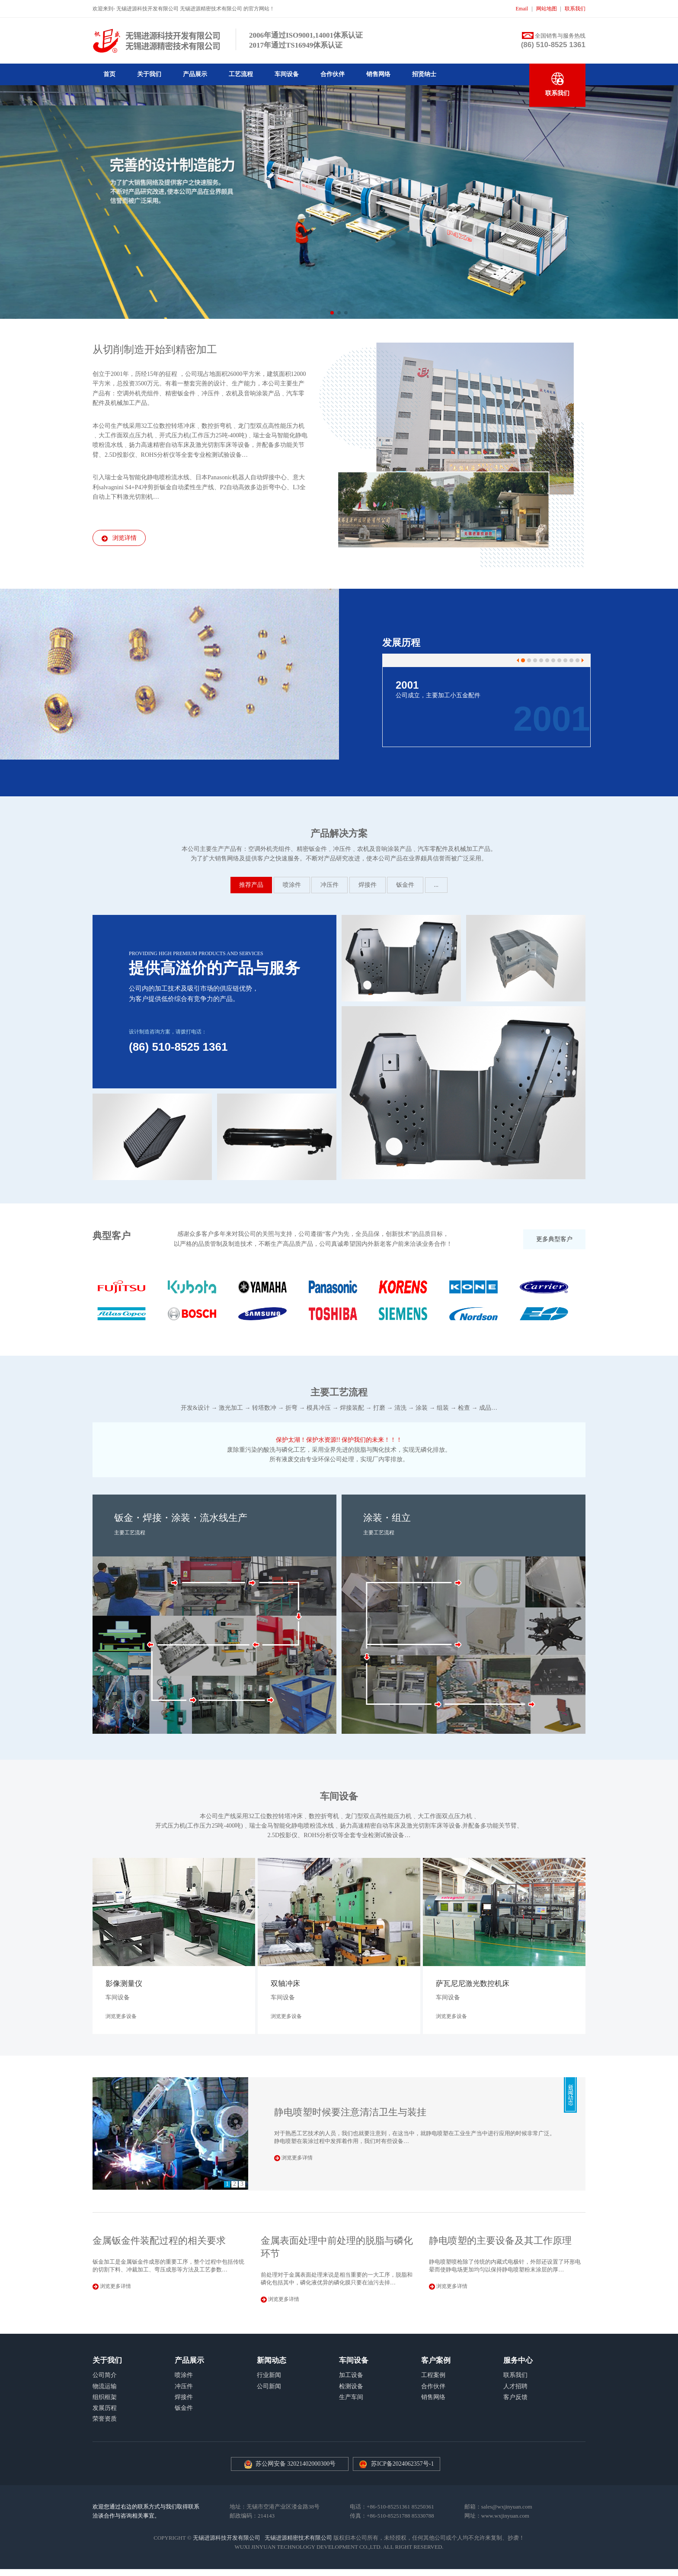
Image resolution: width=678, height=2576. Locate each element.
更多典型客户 (554, 1239)
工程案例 (433, 2375)
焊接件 (367, 885)
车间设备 (287, 74)
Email (522, 9)
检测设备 (351, 2386)
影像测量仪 (124, 1983)
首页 (109, 74)
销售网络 (378, 74)
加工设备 (351, 2375)
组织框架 (105, 2397)
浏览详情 (119, 538)
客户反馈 (515, 2397)
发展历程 (105, 2408)
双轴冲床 (285, 1983)
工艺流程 (241, 74)
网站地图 (546, 9)
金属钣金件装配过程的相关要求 (159, 2240)
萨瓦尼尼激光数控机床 (472, 1983)
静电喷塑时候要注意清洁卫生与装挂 (350, 2112)
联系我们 (575, 9)
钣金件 (405, 885)
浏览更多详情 (293, 2158)
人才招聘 (515, 2386)
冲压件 (329, 885)
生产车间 (351, 2397)
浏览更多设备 (121, 2016)
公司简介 (105, 2375)
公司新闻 (269, 2386)
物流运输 (105, 2386)
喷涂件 (292, 885)
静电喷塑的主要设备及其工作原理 (500, 2240)
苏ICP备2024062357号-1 (402, 2464)
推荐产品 (251, 885)
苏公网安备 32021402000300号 (290, 2464)
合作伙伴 (332, 74)
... (436, 885)
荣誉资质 (105, 2419)
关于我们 (149, 74)
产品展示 (195, 74)
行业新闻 (269, 2375)
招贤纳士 (424, 74)
